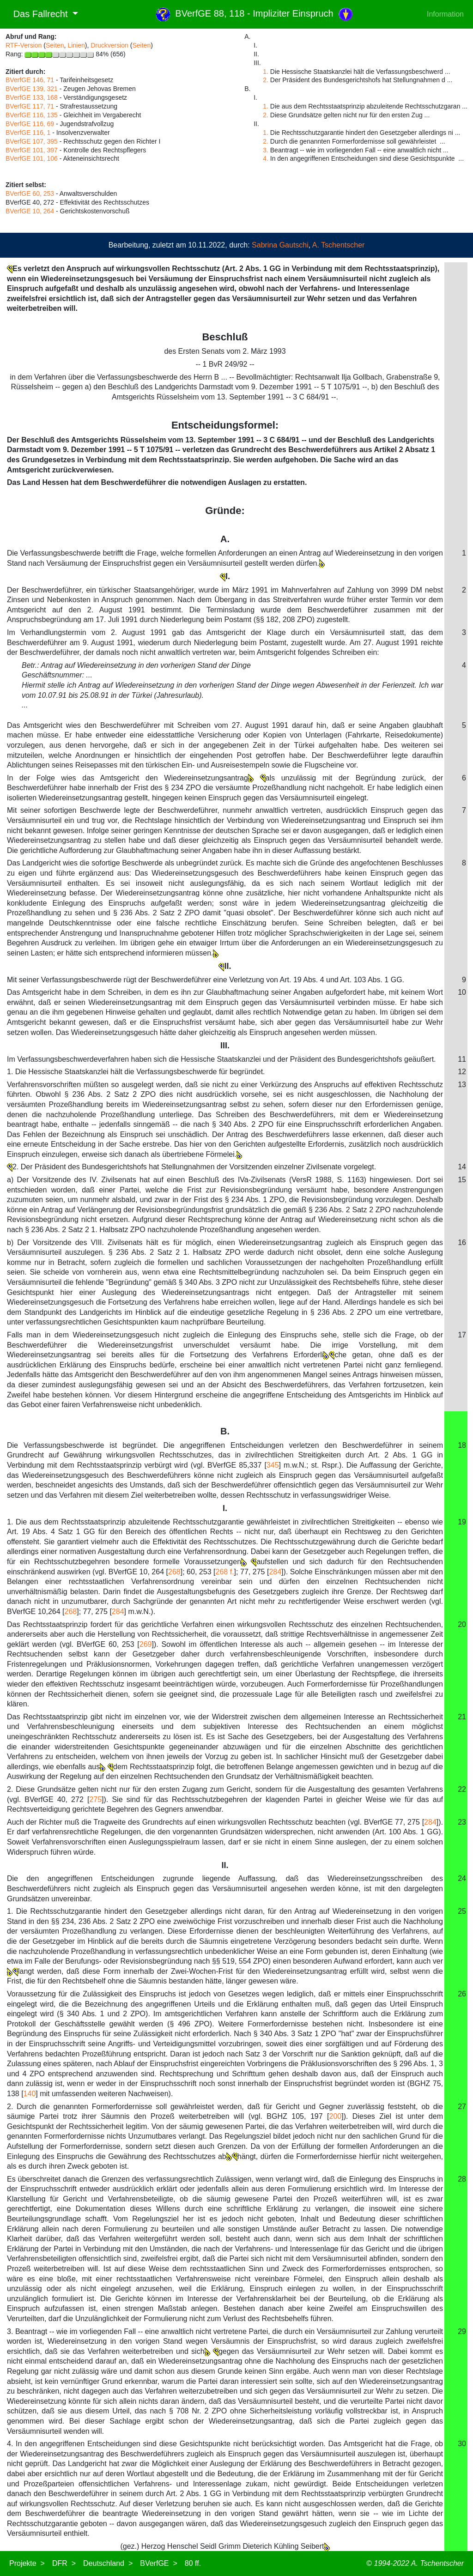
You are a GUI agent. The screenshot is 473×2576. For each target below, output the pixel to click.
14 (462, 1167)
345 (273, 1465)
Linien (76, 45)
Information (445, 14)
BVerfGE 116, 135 (32, 115)
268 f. (225, 1572)
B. (225, 1431)
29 (462, 2331)
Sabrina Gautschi (280, 245)
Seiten (55, 45)
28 (462, 2179)
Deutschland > (108, 2563)
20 (462, 1624)
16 (462, 1242)
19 (462, 1522)
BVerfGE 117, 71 (30, 106)
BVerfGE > (158, 2563)
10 (462, 992)
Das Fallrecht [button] (38, 14)
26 (462, 1994)
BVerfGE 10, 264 (30, 211)
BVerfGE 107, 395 (32, 141)
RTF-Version (24, 45)
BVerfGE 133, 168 (32, 97)
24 (462, 1878)
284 (275, 1572)
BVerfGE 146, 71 (30, 80)
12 (462, 1072)
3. (265, 150)
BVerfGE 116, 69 (30, 123)
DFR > (64, 2563)
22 (462, 1789)
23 (462, 1822)
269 (145, 1644)
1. (265, 71)
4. (265, 158)
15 (462, 1180)
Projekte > (27, 2563)
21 (462, 1717)
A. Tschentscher (338, 245)
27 (462, 2106)
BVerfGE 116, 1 (28, 132)
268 (174, 1572)
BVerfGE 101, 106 (32, 158)
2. (265, 80)
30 (462, 2444)
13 (462, 1084)
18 (462, 1445)
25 (462, 1911)
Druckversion (109, 45)
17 (462, 1335)
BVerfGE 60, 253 (30, 193)
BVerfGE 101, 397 (32, 150)
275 (95, 1799)
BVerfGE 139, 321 (32, 88)
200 (335, 2116)
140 (30, 2094)
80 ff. (193, 2563)
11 (462, 1059)
